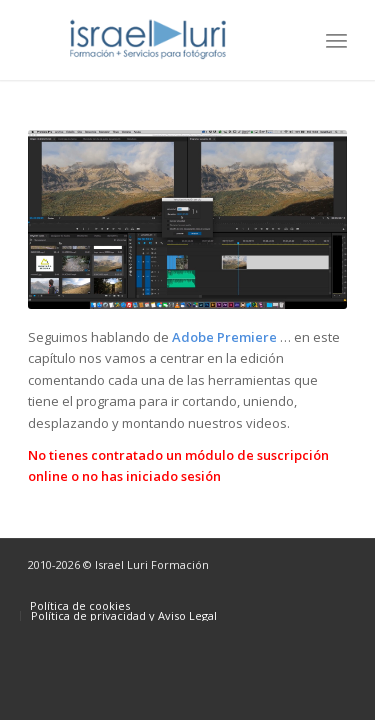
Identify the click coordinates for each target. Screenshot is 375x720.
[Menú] (336, 40)
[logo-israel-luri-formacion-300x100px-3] (155, 40)
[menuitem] (336, 40)
